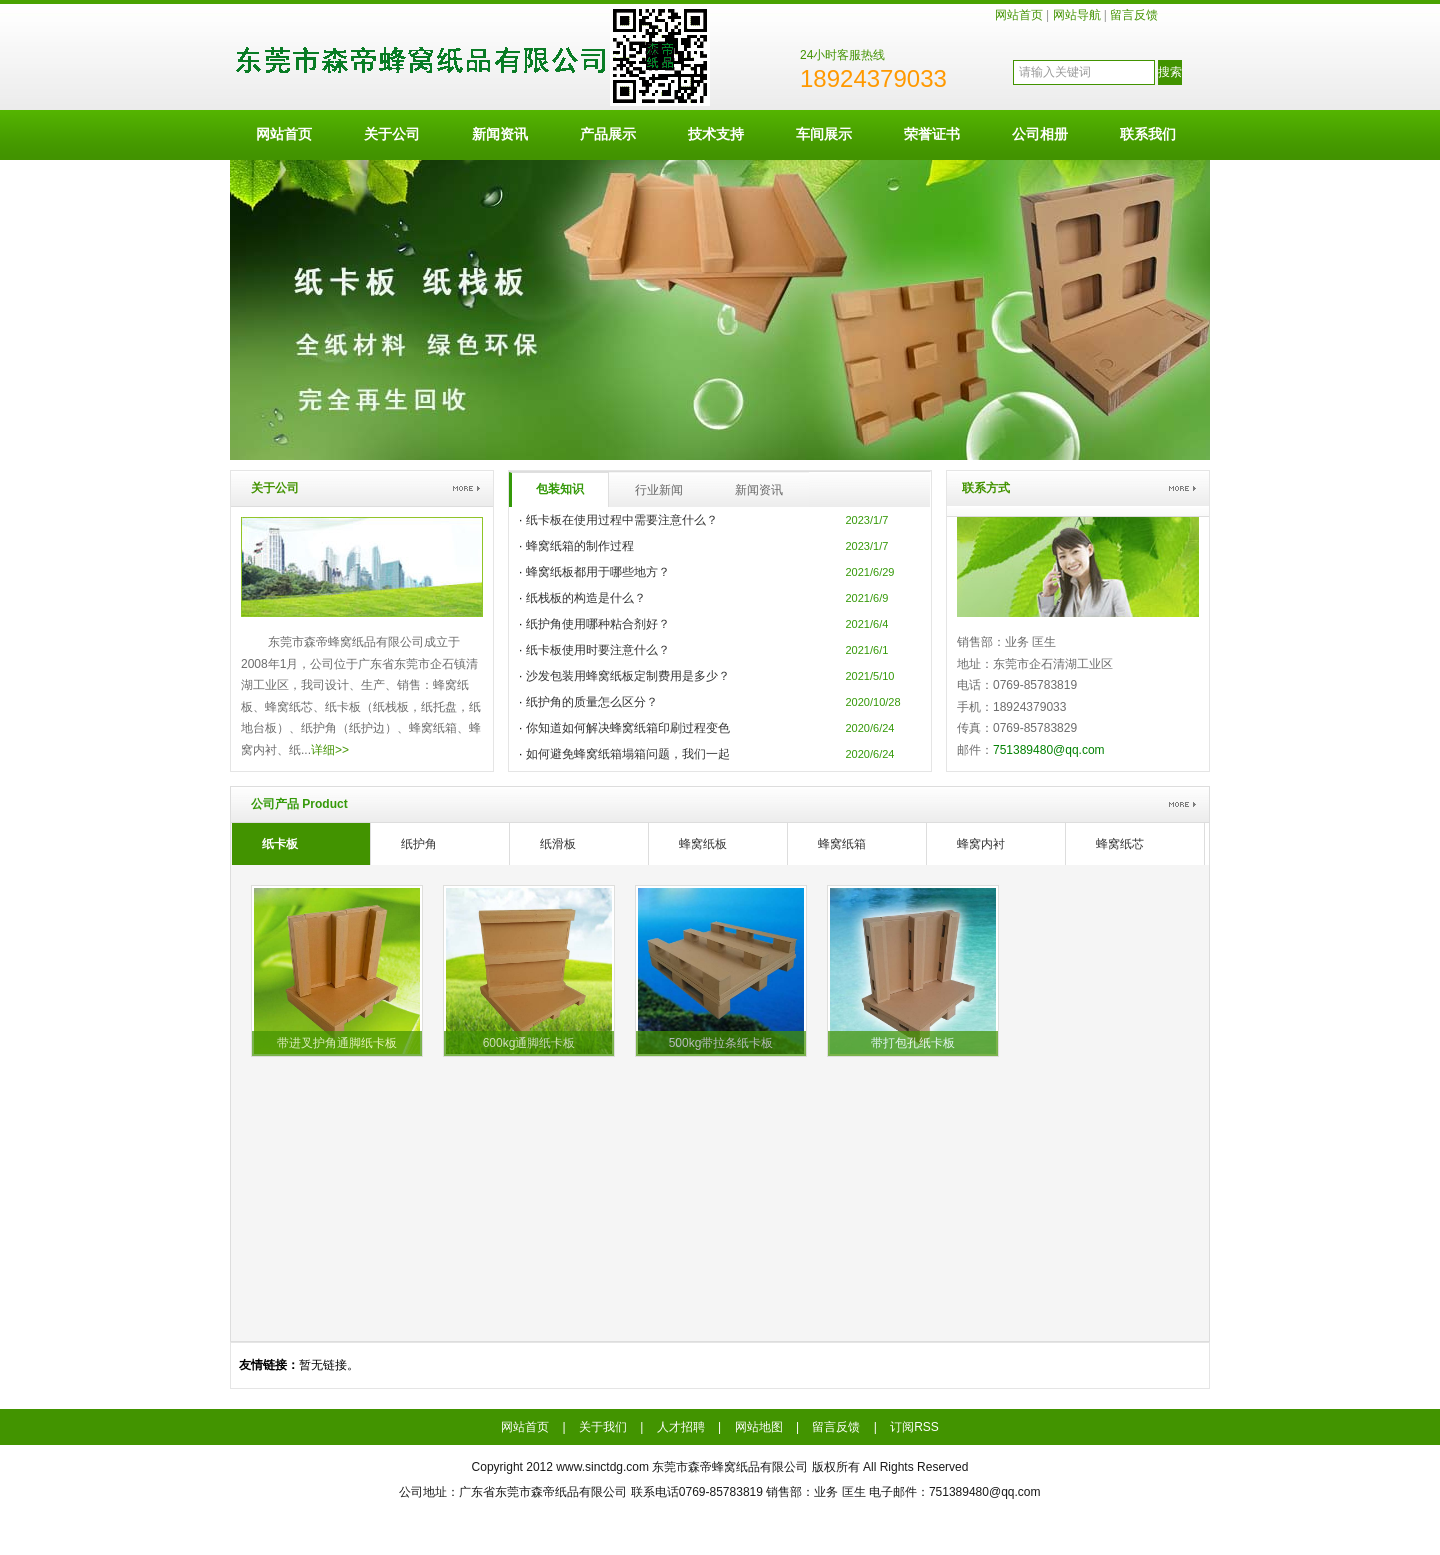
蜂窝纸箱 (842, 844)
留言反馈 (1134, 15)
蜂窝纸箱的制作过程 (580, 546)
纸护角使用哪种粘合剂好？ (598, 624)
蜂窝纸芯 (1120, 844)
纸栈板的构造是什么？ (586, 598)
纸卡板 (280, 844)
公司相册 (1040, 134)
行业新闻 (659, 490)
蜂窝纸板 (703, 844)
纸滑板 (558, 844)
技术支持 (716, 134)
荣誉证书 (932, 134)
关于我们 (603, 1427)
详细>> (330, 750)
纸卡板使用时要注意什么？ (598, 650)
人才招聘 (681, 1427)
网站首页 (1019, 15)
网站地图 (759, 1427)
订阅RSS (914, 1427)
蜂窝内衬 (981, 844)
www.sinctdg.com (602, 1467)
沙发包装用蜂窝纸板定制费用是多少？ (628, 676)
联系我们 (1148, 134)
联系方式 (986, 488)
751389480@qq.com (1049, 750)
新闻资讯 (500, 134)
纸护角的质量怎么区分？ (592, 702)
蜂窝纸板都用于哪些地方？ (598, 572)
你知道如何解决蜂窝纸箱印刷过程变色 (628, 728)
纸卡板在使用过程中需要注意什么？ (622, 520)
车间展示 (824, 134)
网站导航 (1077, 15)
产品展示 (608, 134)
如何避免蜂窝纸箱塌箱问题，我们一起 (628, 754)
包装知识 (560, 489)
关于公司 (392, 134)
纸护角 (419, 844)
